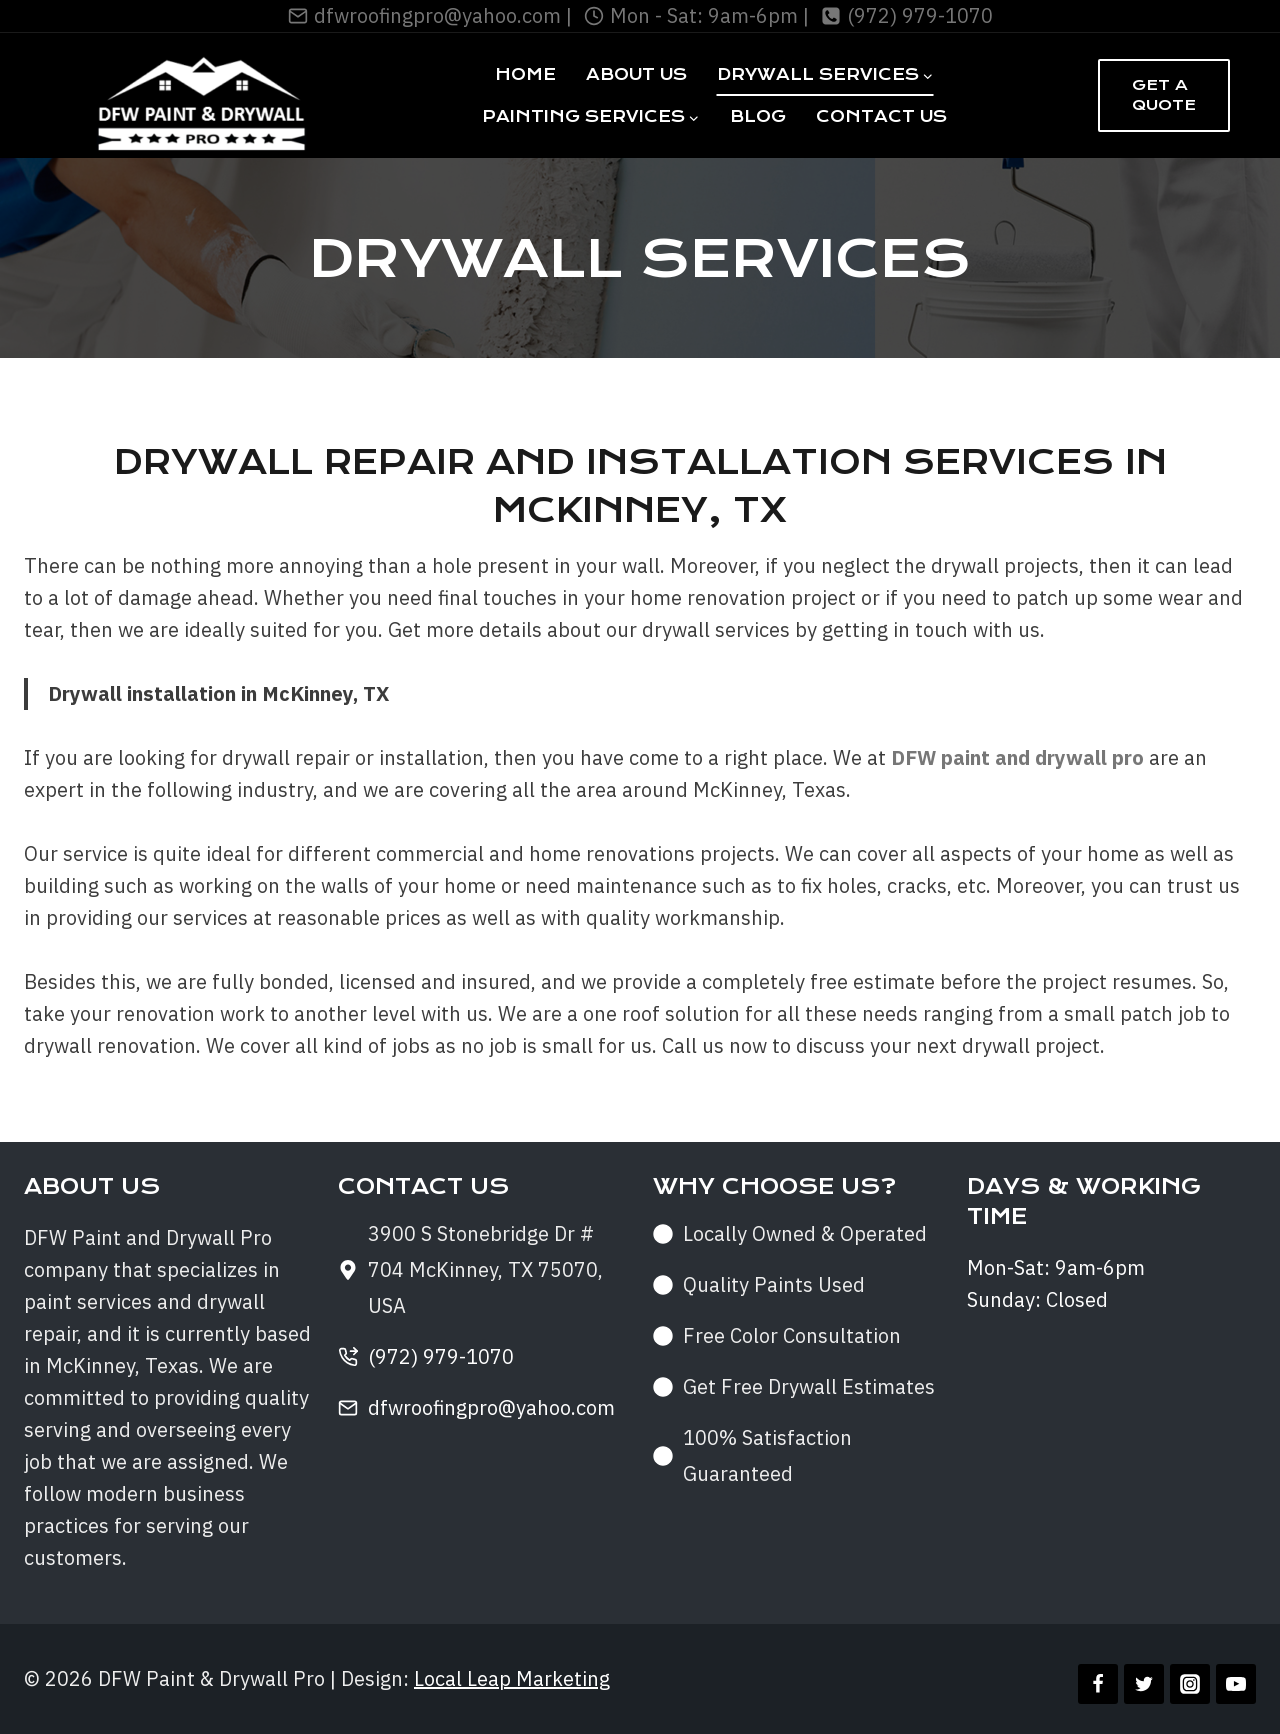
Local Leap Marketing (512, 1678)
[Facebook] (1098, 1684)
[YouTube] (1236, 1684)
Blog (758, 116)
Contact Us (881, 116)
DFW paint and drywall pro (1017, 757)
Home (525, 74)
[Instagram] (1190, 1684)
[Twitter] (1144, 1684)
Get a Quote (1164, 95)
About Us (636, 74)
